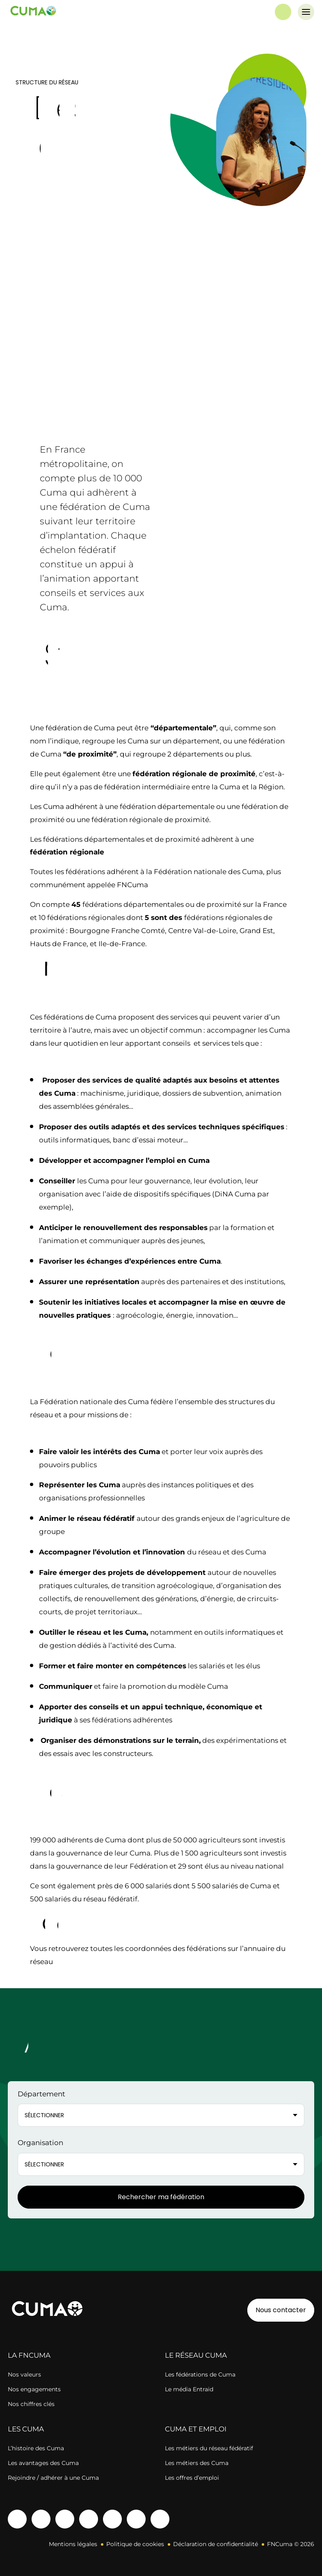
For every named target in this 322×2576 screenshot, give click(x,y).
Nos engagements (34, 2389)
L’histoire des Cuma (36, 2448)
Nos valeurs (24, 2374)
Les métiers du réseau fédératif (209, 2448)
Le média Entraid (189, 2389)
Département (41, 2094)
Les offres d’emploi (192, 2477)
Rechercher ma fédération (161, 2197)
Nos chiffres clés (31, 2404)
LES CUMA (26, 2429)
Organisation (40, 2143)
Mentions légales (73, 2544)
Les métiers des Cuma (196, 2463)
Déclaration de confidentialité (215, 2544)
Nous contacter (281, 2310)
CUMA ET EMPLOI (195, 2429)
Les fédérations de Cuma (200, 2374)
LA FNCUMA (29, 2355)
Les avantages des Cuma (43, 2463)
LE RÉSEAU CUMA (196, 2355)
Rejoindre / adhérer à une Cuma (53, 2477)
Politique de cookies (135, 2544)
